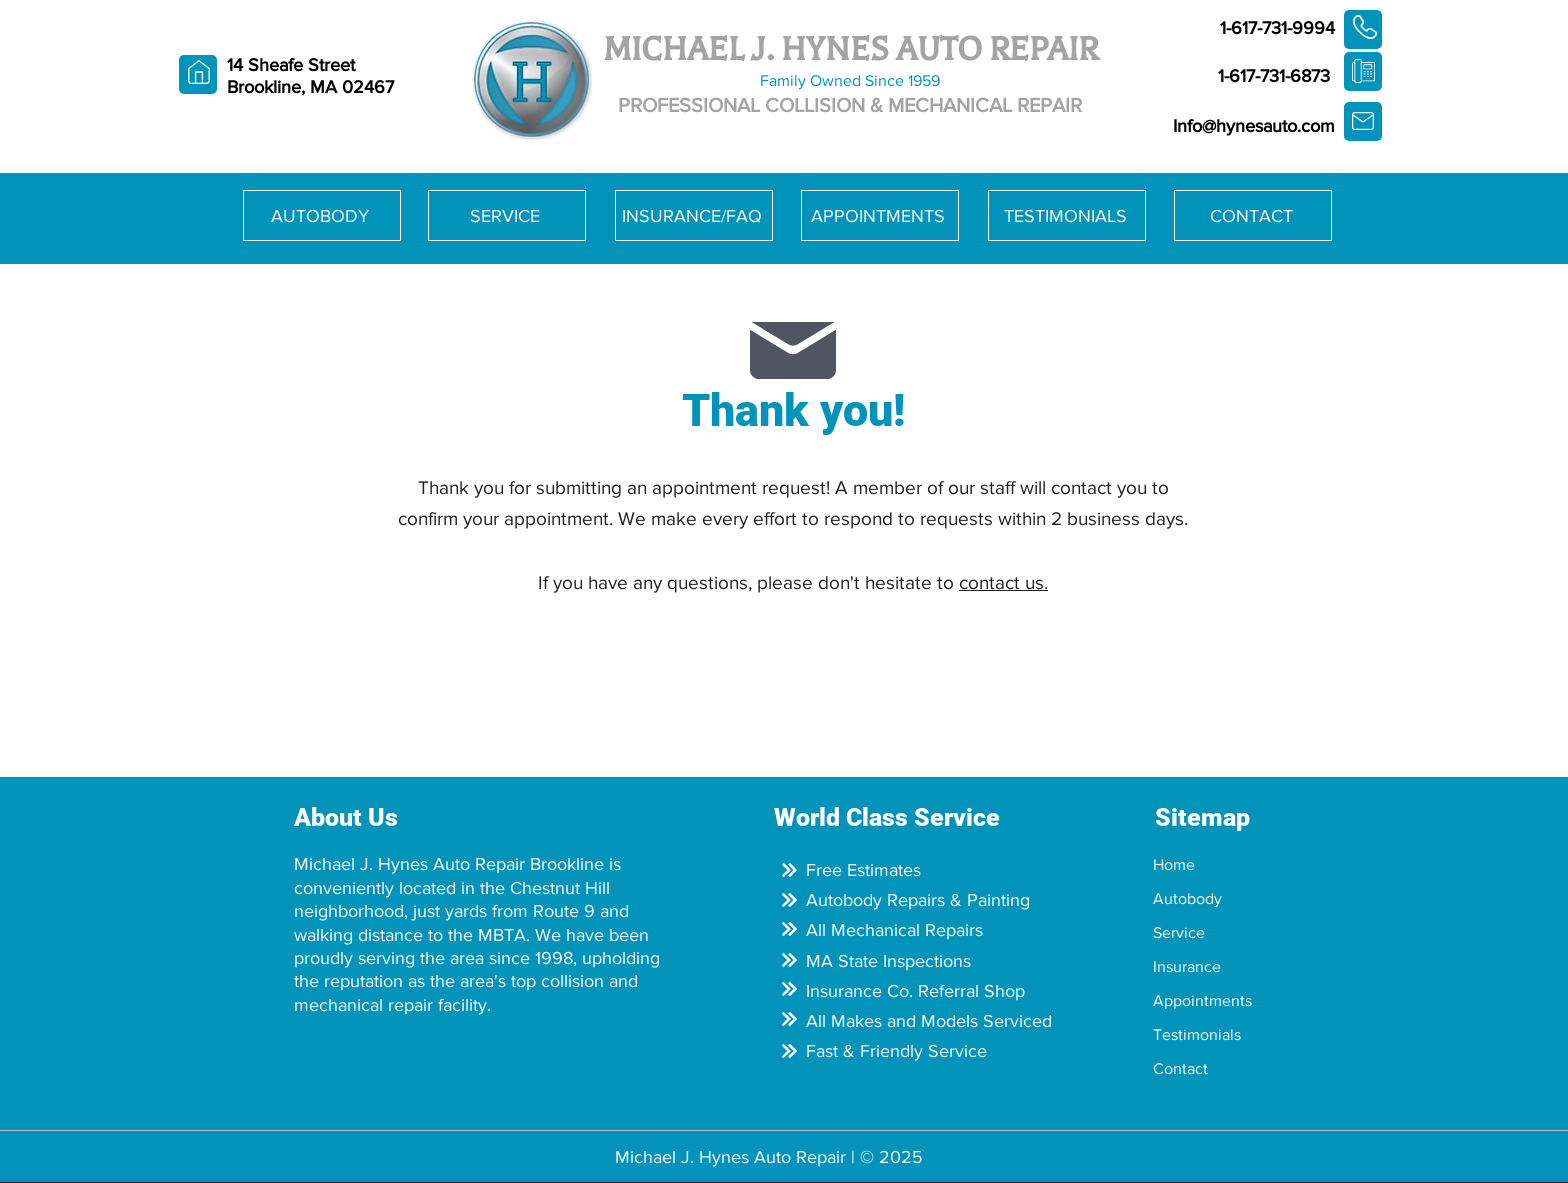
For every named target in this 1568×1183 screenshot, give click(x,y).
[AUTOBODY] (322, 215)
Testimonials (1197, 1034)
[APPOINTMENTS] (880, 215)
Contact (1180, 1068)
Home (1174, 864)
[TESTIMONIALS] (1067, 215)
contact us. (1003, 582)
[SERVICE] (507, 215)
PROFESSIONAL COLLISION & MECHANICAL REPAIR (850, 105)
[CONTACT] (1253, 215)
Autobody (1187, 898)
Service (1179, 932)
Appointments (1202, 1000)
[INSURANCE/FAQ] (694, 215)
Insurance (1187, 966)
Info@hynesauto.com (1254, 126)
